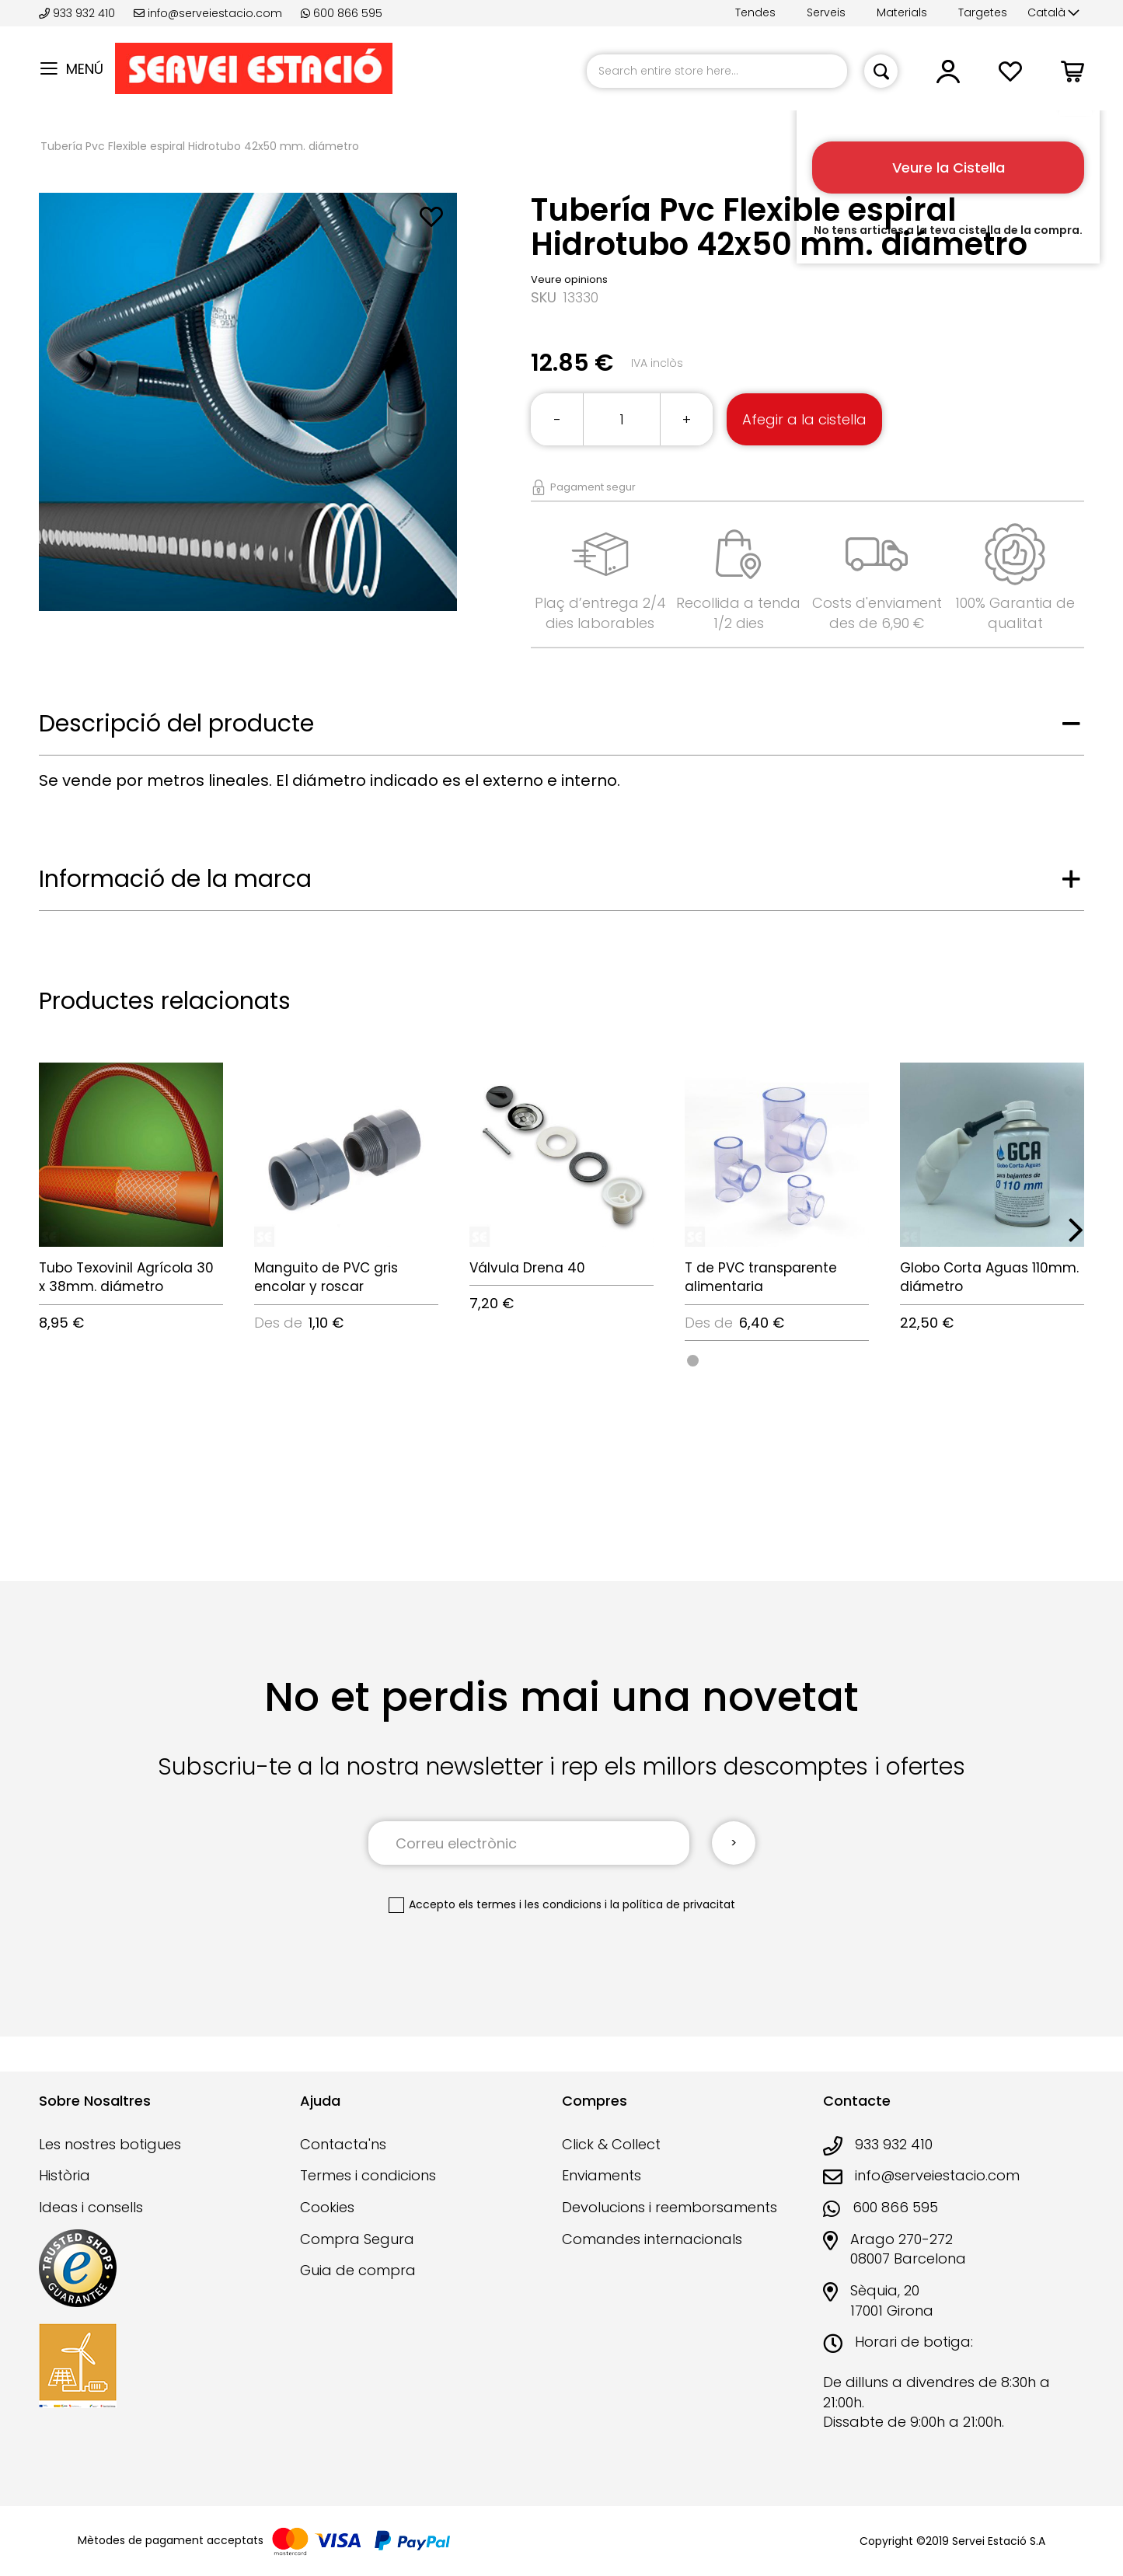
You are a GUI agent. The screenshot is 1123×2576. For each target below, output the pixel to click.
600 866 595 (341, 13)
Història (64, 2175)
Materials (902, 12)
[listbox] (777, 1359)
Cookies (327, 2207)
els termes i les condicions (530, 1904)
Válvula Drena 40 (527, 1267)
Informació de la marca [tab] (175, 879)
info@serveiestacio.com (208, 13)
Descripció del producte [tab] (176, 723)
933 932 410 (78, 13)
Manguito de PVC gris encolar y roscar (326, 1277)
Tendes (755, 12)
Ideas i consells (91, 2207)
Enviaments (601, 2175)
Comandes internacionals (652, 2239)
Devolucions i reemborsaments (669, 2207)
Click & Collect (611, 2144)
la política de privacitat (672, 1904)
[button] (1053, 13)
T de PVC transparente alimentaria (761, 1277)
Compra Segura (357, 2239)
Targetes (982, 12)
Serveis (826, 12)
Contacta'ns (343, 2144)
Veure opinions (569, 279)
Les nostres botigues (110, 2144)
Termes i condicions (368, 2175)
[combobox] (717, 71)
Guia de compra (358, 2270)
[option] (693, 1361)
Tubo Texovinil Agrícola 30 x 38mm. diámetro (126, 1277)
